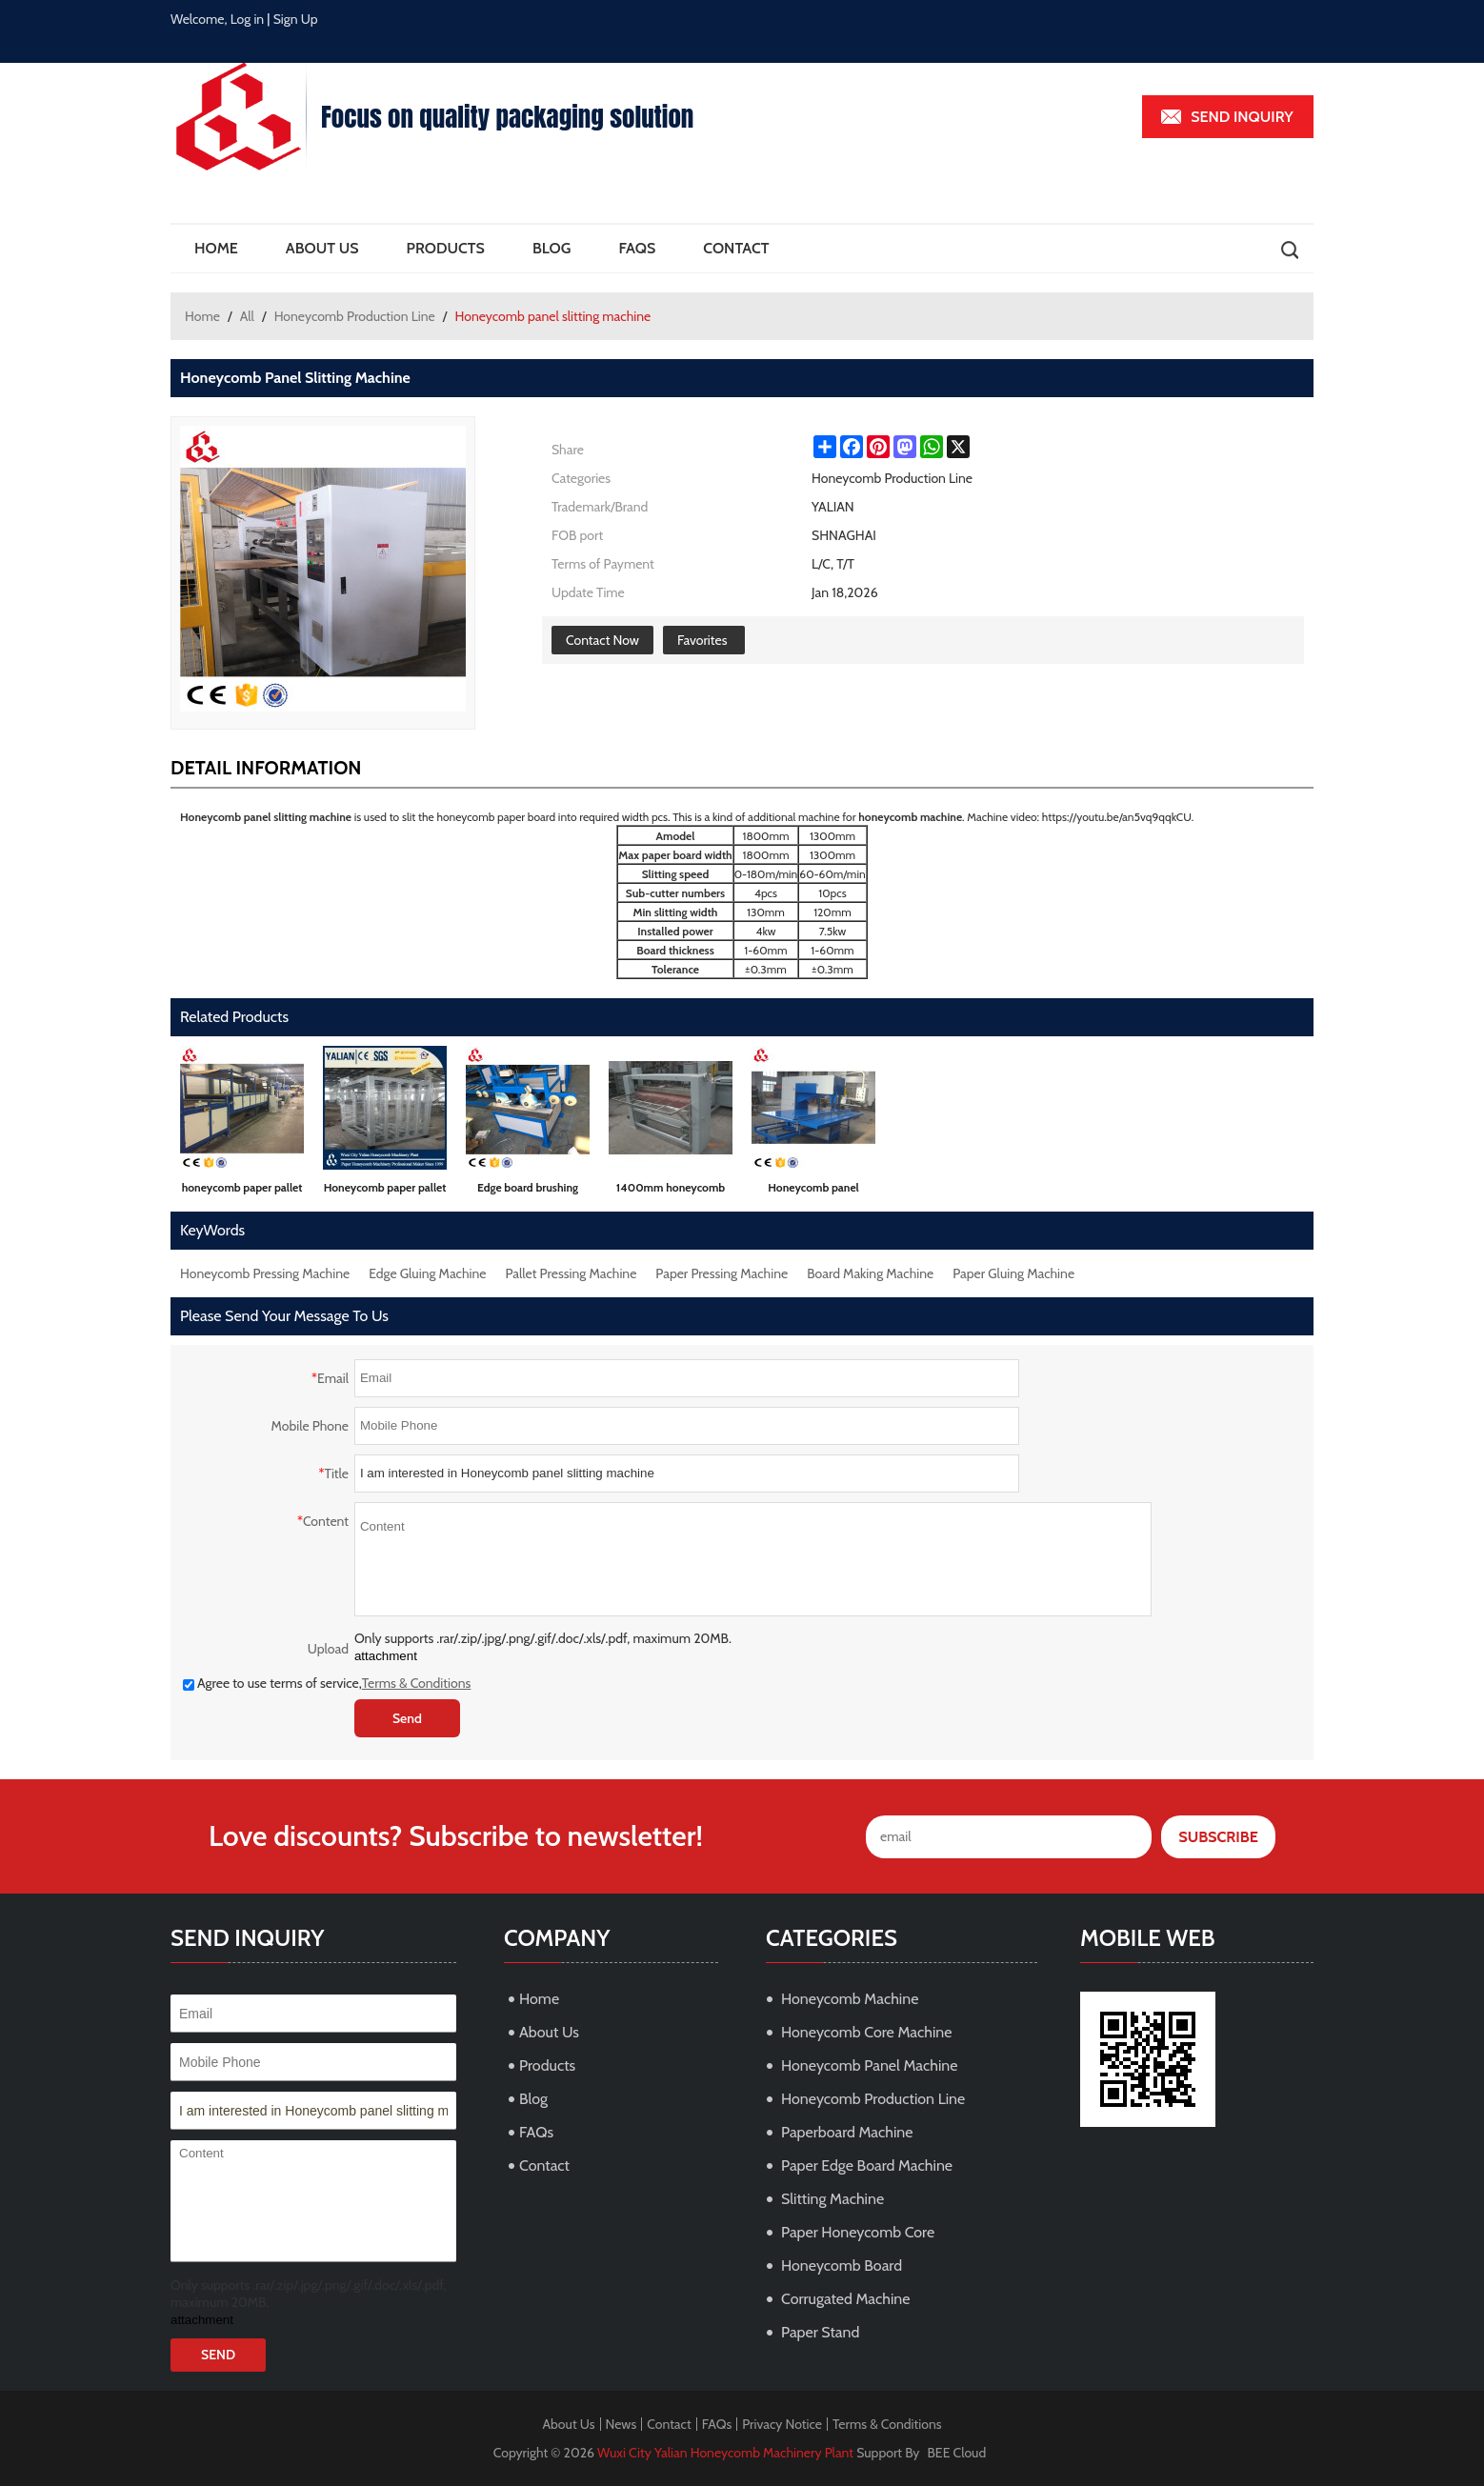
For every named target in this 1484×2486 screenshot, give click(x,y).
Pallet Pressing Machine (571, 1273)
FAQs (636, 248)
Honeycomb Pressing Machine (265, 1273)
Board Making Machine (870, 1273)
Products (446, 248)
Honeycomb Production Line (354, 316)
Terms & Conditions (416, 1683)
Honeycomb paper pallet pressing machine (385, 1191)
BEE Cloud (957, 2452)
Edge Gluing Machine (427, 1273)
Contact (736, 248)
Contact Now (602, 640)
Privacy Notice (782, 2424)
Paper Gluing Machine (1013, 1273)
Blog (551, 248)
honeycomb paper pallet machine (242, 1191)
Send (407, 1718)
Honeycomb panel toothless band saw (813, 1191)
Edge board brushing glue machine (527, 1191)
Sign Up (295, 19)
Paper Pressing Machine (721, 1273)
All (247, 316)
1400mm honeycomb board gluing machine (670, 1191)
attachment (385, 1656)
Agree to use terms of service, (327, 1683)
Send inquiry (1242, 117)
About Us (322, 248)
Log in (248, 19)
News (621, 2424)
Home (216, 248)
